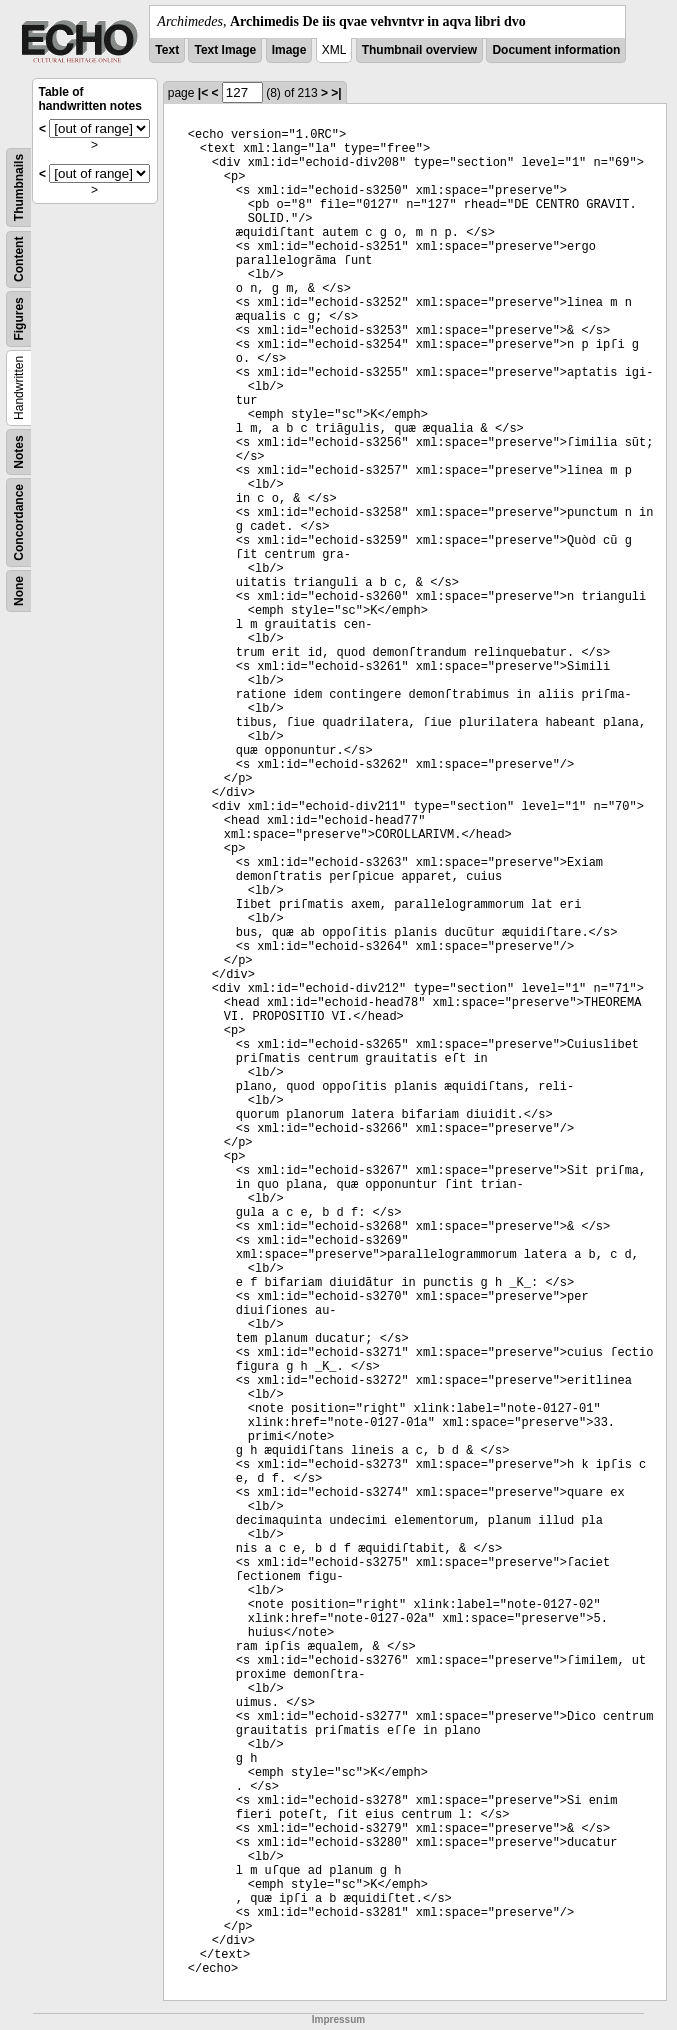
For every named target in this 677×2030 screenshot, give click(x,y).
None (19, 591)
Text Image (225, 50)
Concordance (19, 522)
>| (336, 93)
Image (289, 50)
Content (19, 259)
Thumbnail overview (419, 50)
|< (203, 93)
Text (167, 50)
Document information (556, 50)
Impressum (338, 2019)
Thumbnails (19, 187)
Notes (19, 451)
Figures (19, 318)
